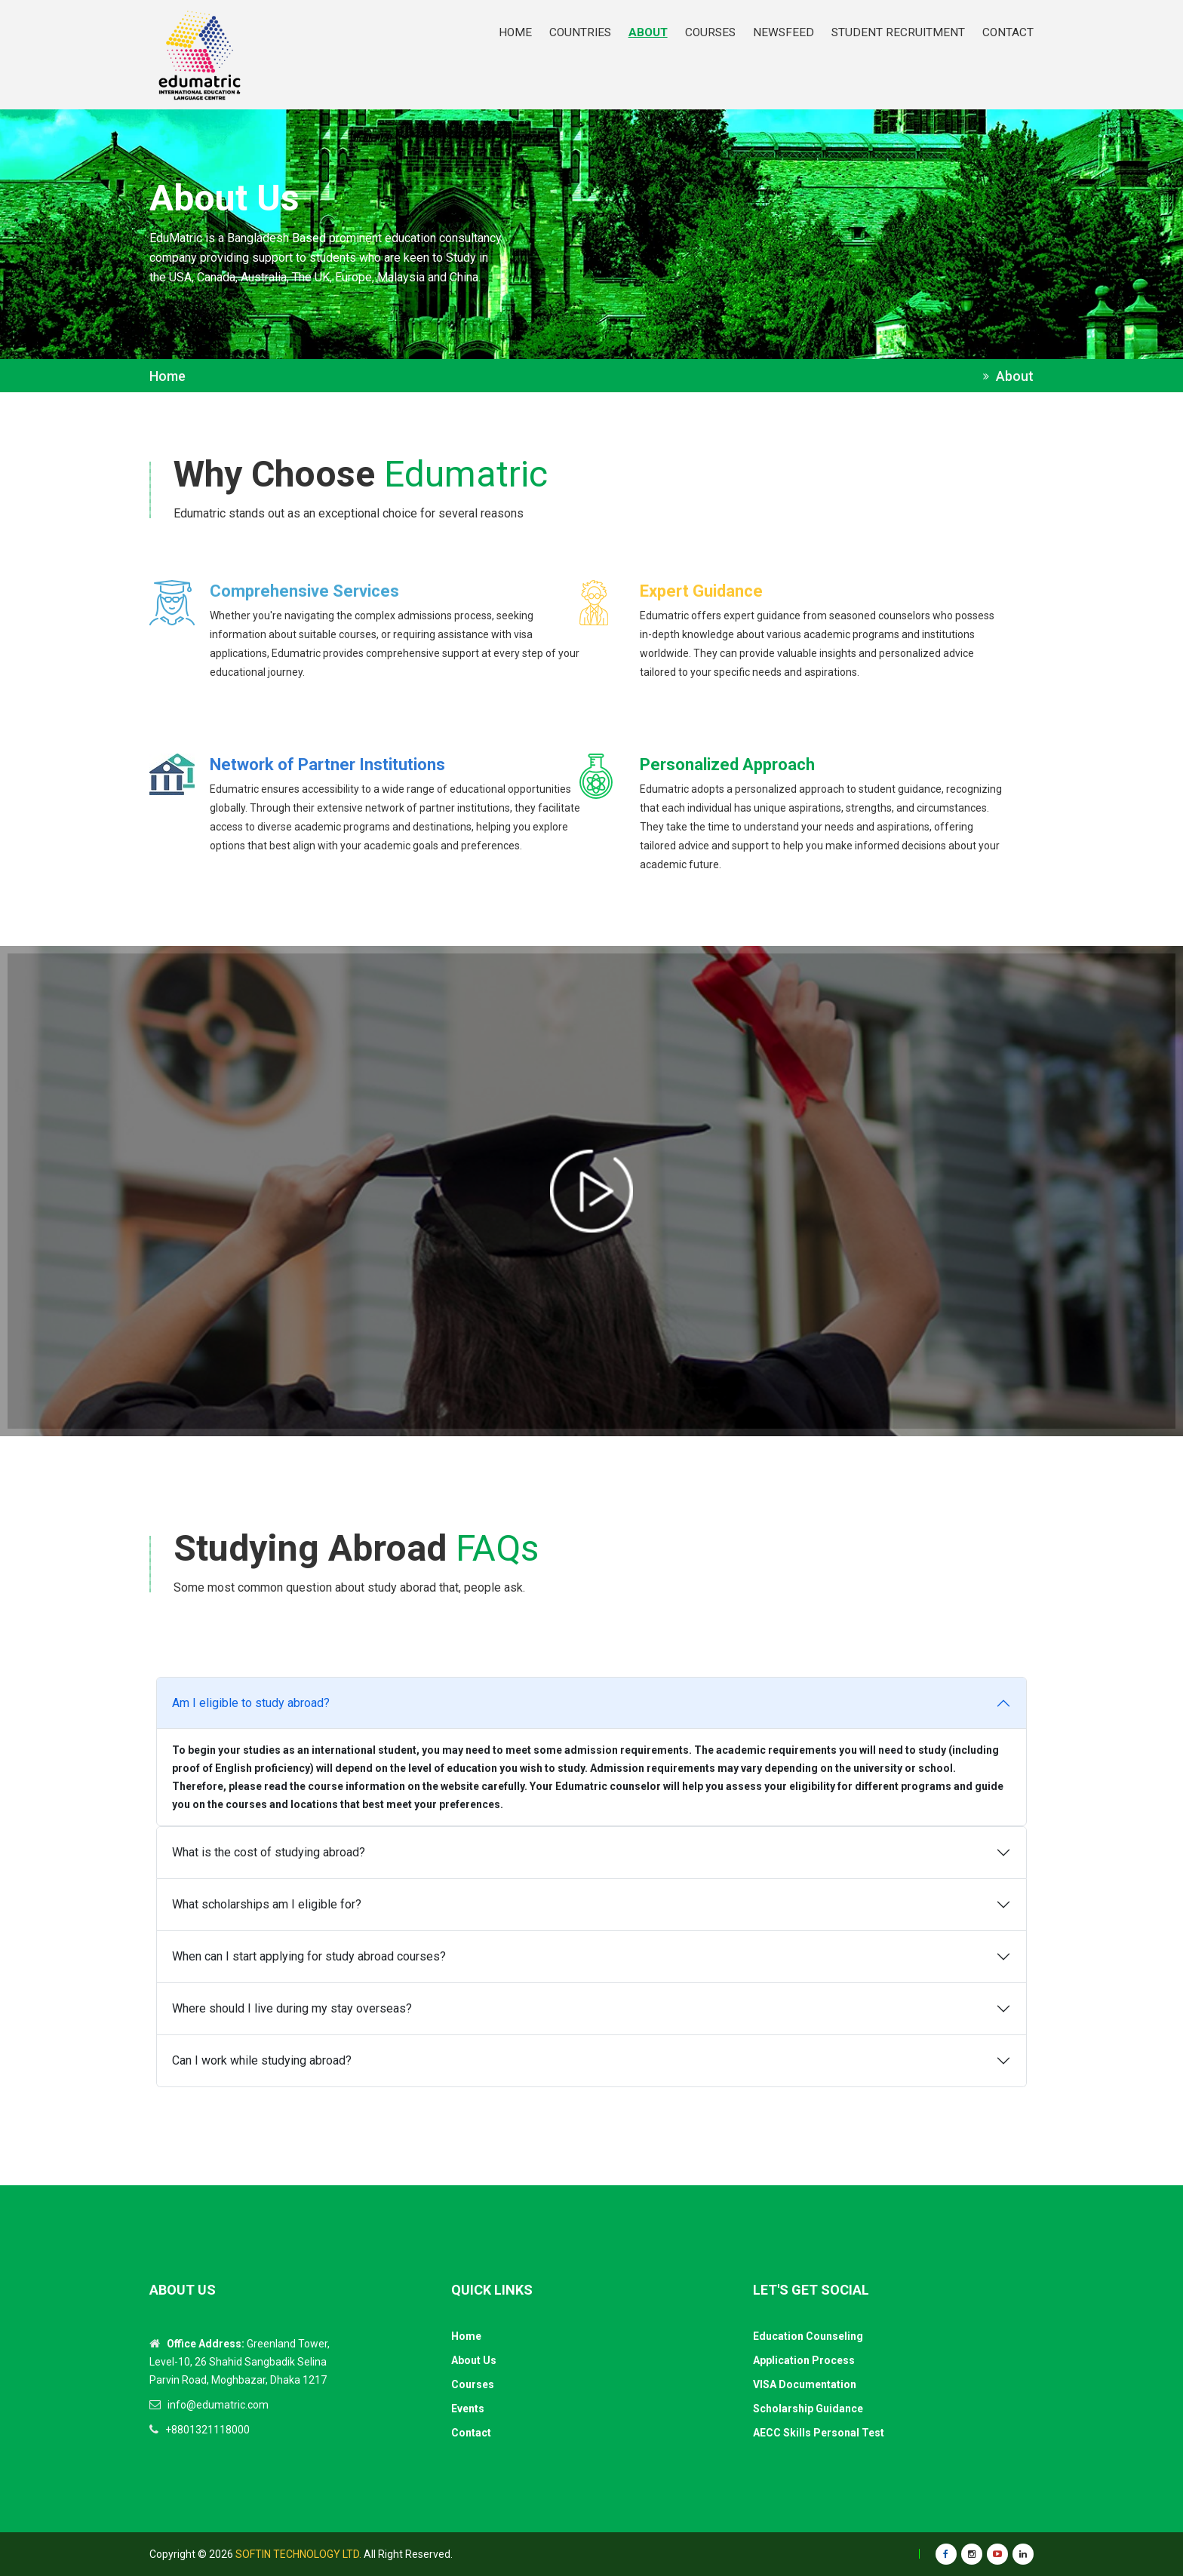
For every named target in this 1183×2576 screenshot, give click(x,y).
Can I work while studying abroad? (262, 2060)
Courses (472, 2384)
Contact (471, 2433)
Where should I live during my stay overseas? (292, 2008)
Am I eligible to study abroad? (251, 1703)
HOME (515, 32)
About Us (473, 2360)
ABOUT (648, 32)
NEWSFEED (783, 32)
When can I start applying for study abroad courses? (309, 1956)
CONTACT (1008, 32)
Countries (580, 32)
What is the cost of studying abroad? (268, 1852)
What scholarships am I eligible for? (266, 1904)
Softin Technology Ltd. (298, 2554)
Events (467, 2409)
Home (167, 376)
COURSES (710, 32)
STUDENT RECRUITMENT (898, 32)
